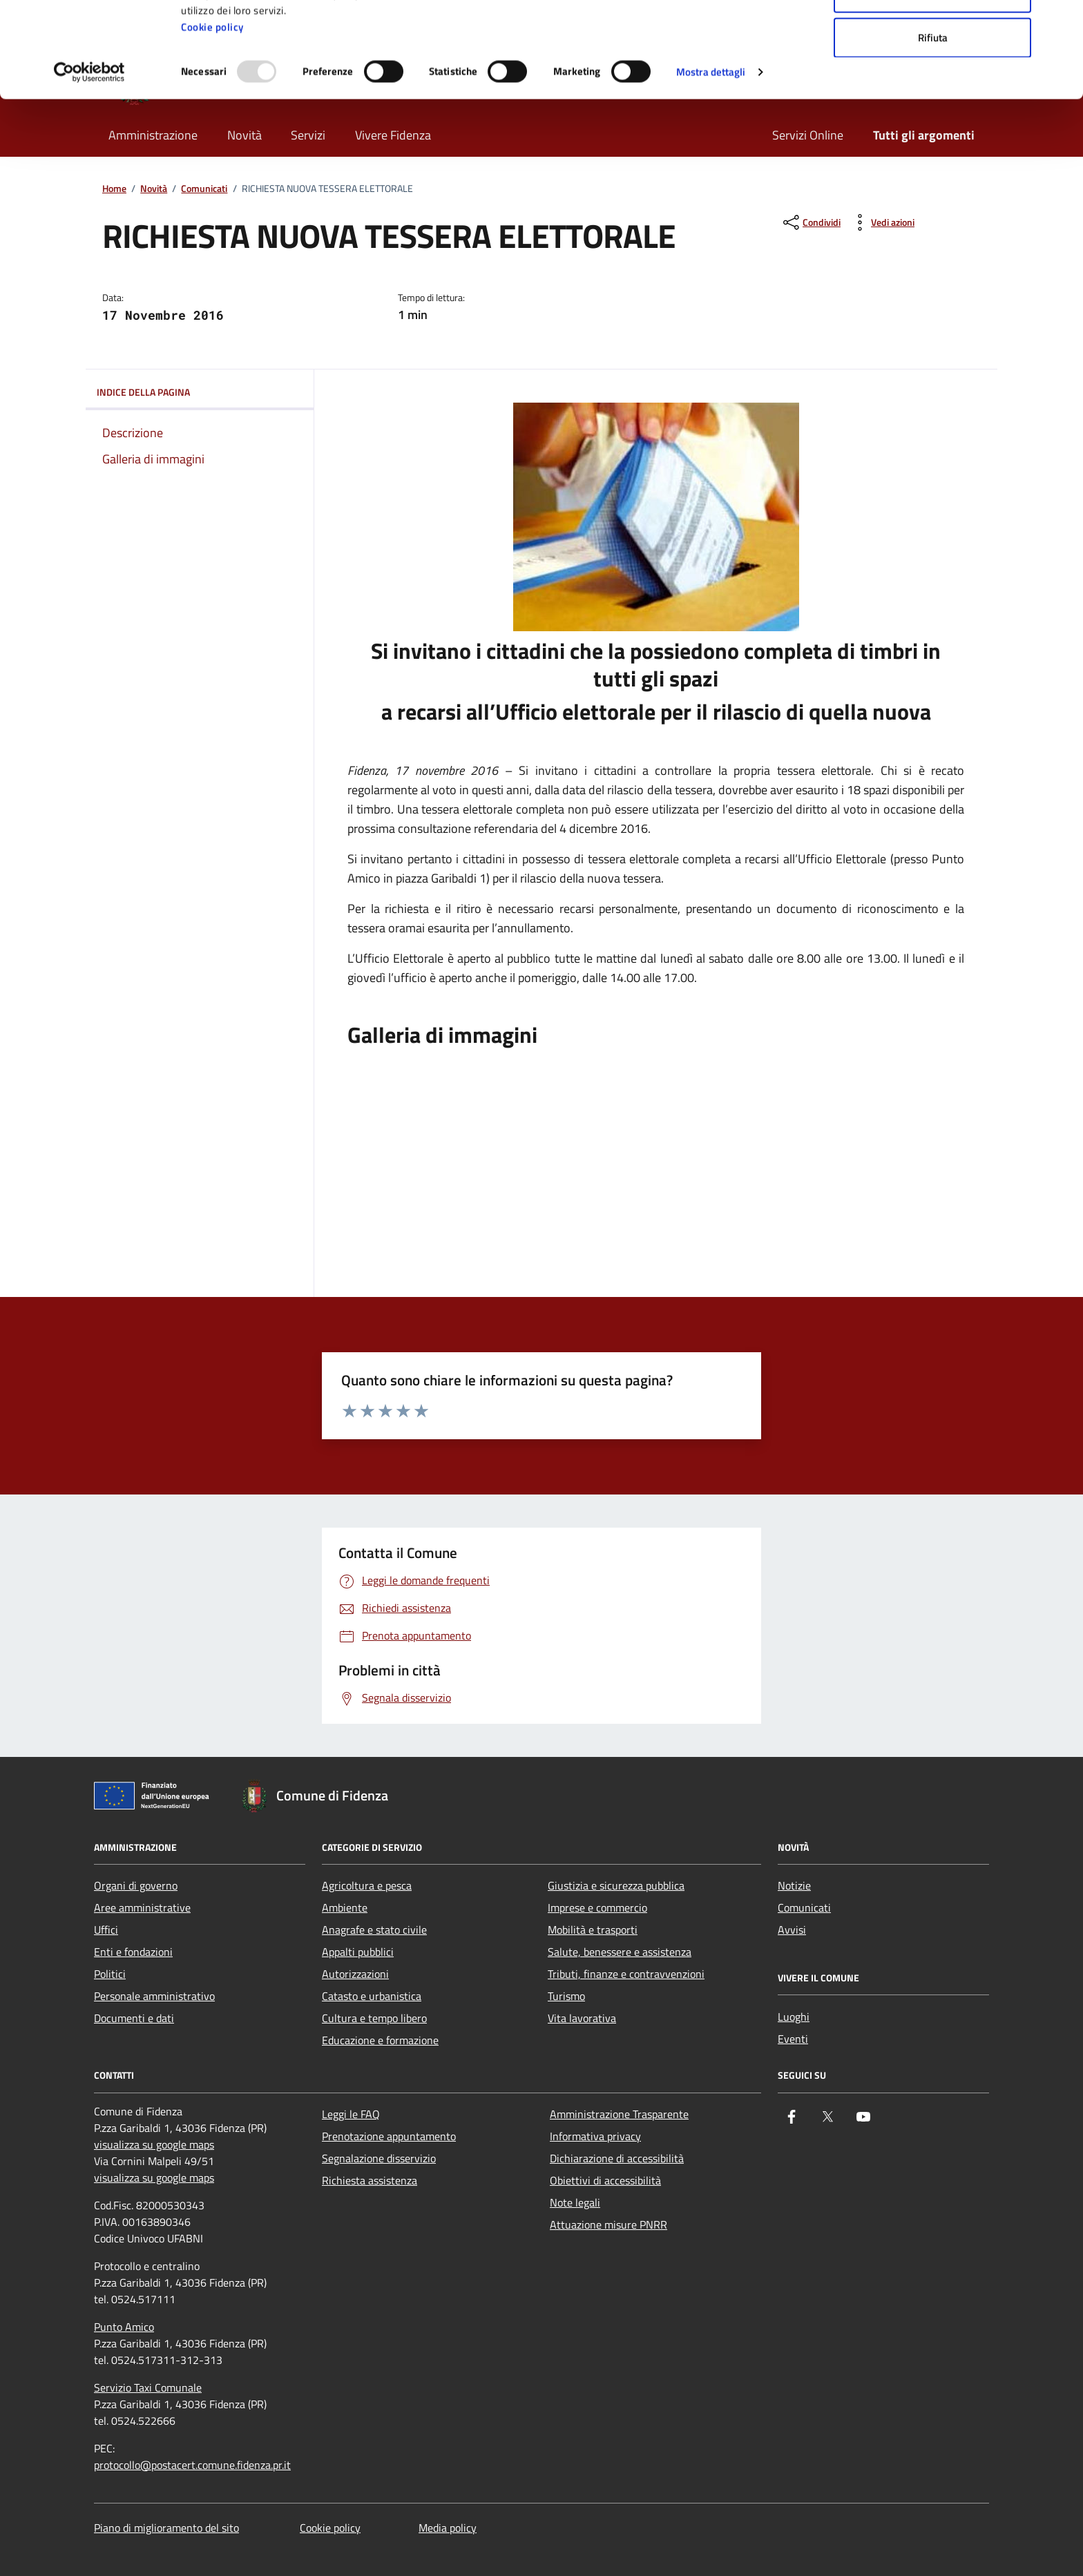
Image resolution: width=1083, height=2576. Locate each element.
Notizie (794, 1885)
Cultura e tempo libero (374, 2018)
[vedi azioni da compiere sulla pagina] (881, 222)
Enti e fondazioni (133, 1951)
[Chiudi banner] (1061, 21)
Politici (110, 1973)
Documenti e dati (134, 2018)
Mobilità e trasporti (593, 1929)
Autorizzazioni (355, 1973)
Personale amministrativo (154, 1996)
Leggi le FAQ (351, 2114)
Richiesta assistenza (369, 2180)
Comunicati (204, 189)
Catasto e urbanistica (371, 1996)
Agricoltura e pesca (367, 1885)
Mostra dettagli (711, 161)
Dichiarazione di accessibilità (617, 2158)
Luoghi (793, 2016)
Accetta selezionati (932, 82)
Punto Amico (124, 2326)
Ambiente (344, 1907)
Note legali (575, 2202)
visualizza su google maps (154, 2144)
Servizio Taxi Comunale (148, 2387)
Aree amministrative (142, 1907)
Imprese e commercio (597, 1907)
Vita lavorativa (582, 2018)
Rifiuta (933, 127)
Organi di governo (136, 1885)
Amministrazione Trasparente (619, 2114)
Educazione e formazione (380, 2040)
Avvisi (792, 1929)
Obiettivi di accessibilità (605, 2180)
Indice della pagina (200, 392)
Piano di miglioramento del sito (166, 2527)
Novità (153, 189)
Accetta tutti (932, 36)
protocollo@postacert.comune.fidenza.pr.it (192, 2465)
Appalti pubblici (358, 1951)
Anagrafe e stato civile (374, 1929)
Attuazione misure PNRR (608, 2224)
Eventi (793, 2038)
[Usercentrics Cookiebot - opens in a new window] (89, 161)
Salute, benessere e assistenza (619, 1951)
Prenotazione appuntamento (389, 2136)
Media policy (448, 2527)
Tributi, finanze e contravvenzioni (626, 1973)
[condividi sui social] (810, 222)
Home (114, 189)
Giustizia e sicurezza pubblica (616, 1885)
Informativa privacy (595, 2136)
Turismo (566, 1996)
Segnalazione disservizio (379, 2158)
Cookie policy (212, 116)
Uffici (106, 1929)
